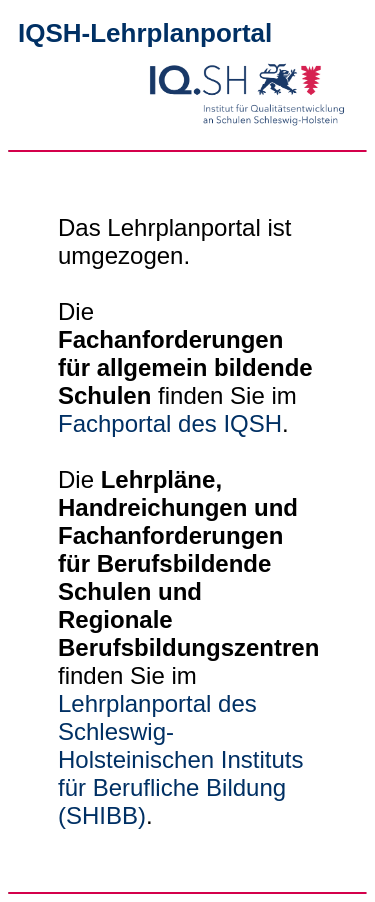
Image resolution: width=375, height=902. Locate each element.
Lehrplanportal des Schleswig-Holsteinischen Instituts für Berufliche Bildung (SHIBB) (180, 759)
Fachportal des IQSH (170, 423)
